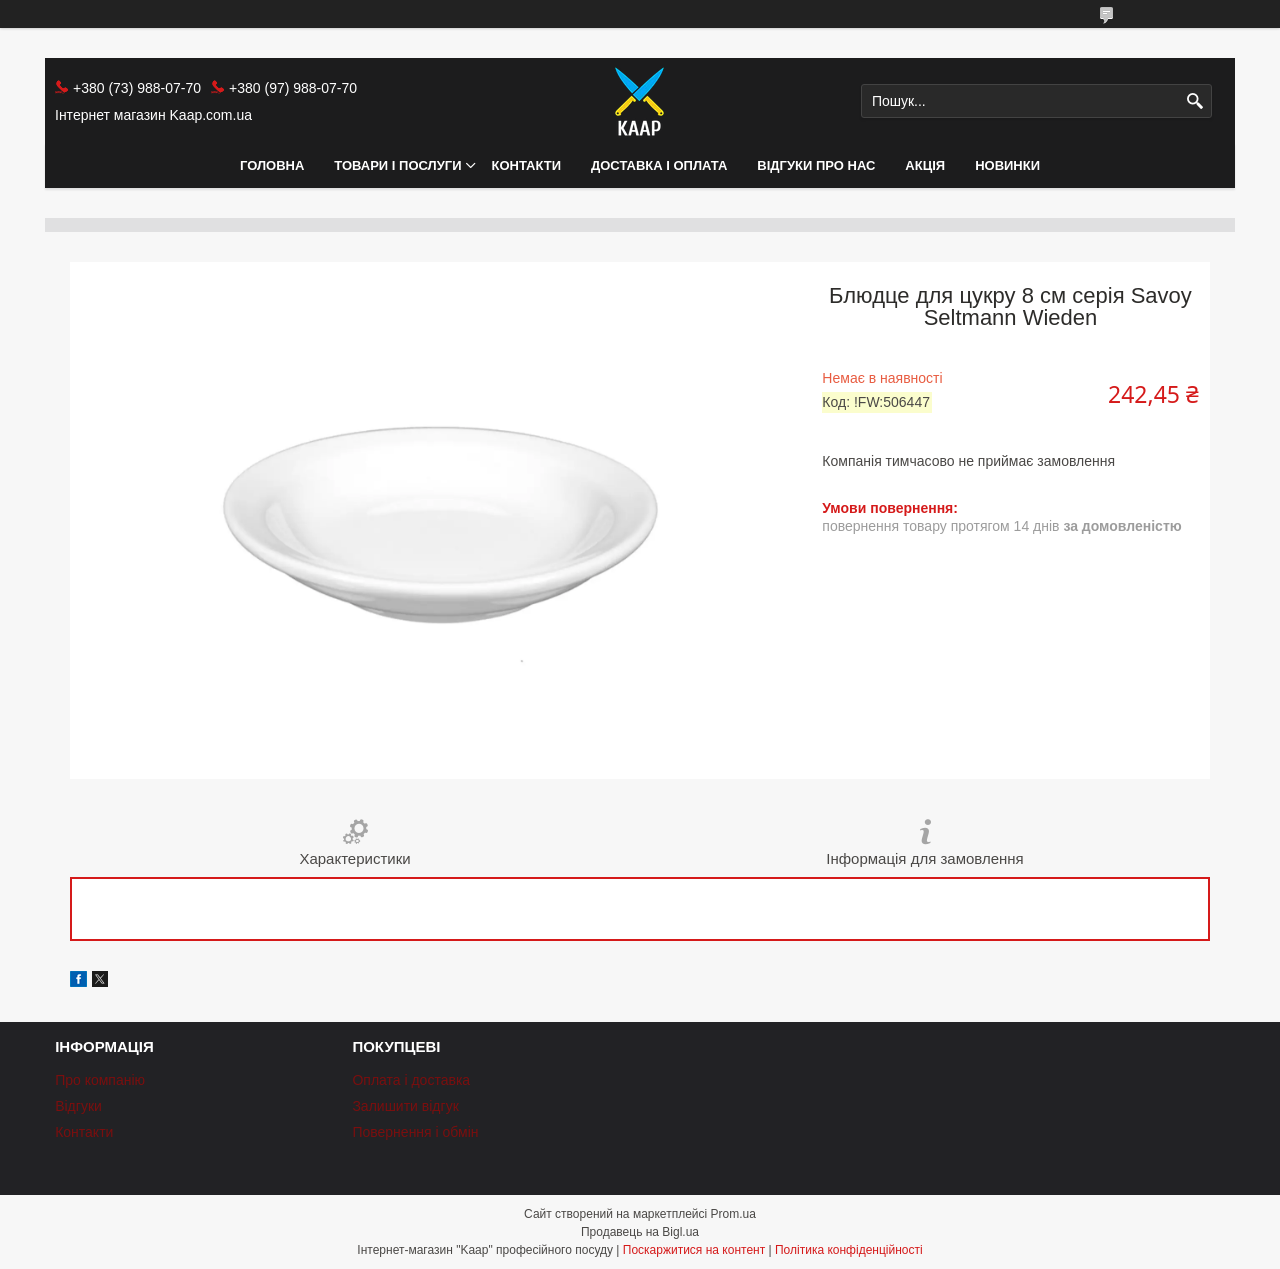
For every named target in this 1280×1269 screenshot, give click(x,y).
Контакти (527, 165)
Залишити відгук (405, 1106)
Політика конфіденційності (849, 1250)
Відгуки (78, 1106)
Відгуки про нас (816, 165)
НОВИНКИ (1007, 165)
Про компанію (100, 1080)
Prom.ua (733, 1214)
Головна (272, 165)
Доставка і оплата (659, 165)
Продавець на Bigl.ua (640, 1232)
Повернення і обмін (415, 1132)
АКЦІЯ (925, 165)
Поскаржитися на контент (694, 1250)
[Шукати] (1194, 101)
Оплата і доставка (411, 1080)
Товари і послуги (397, 165)
